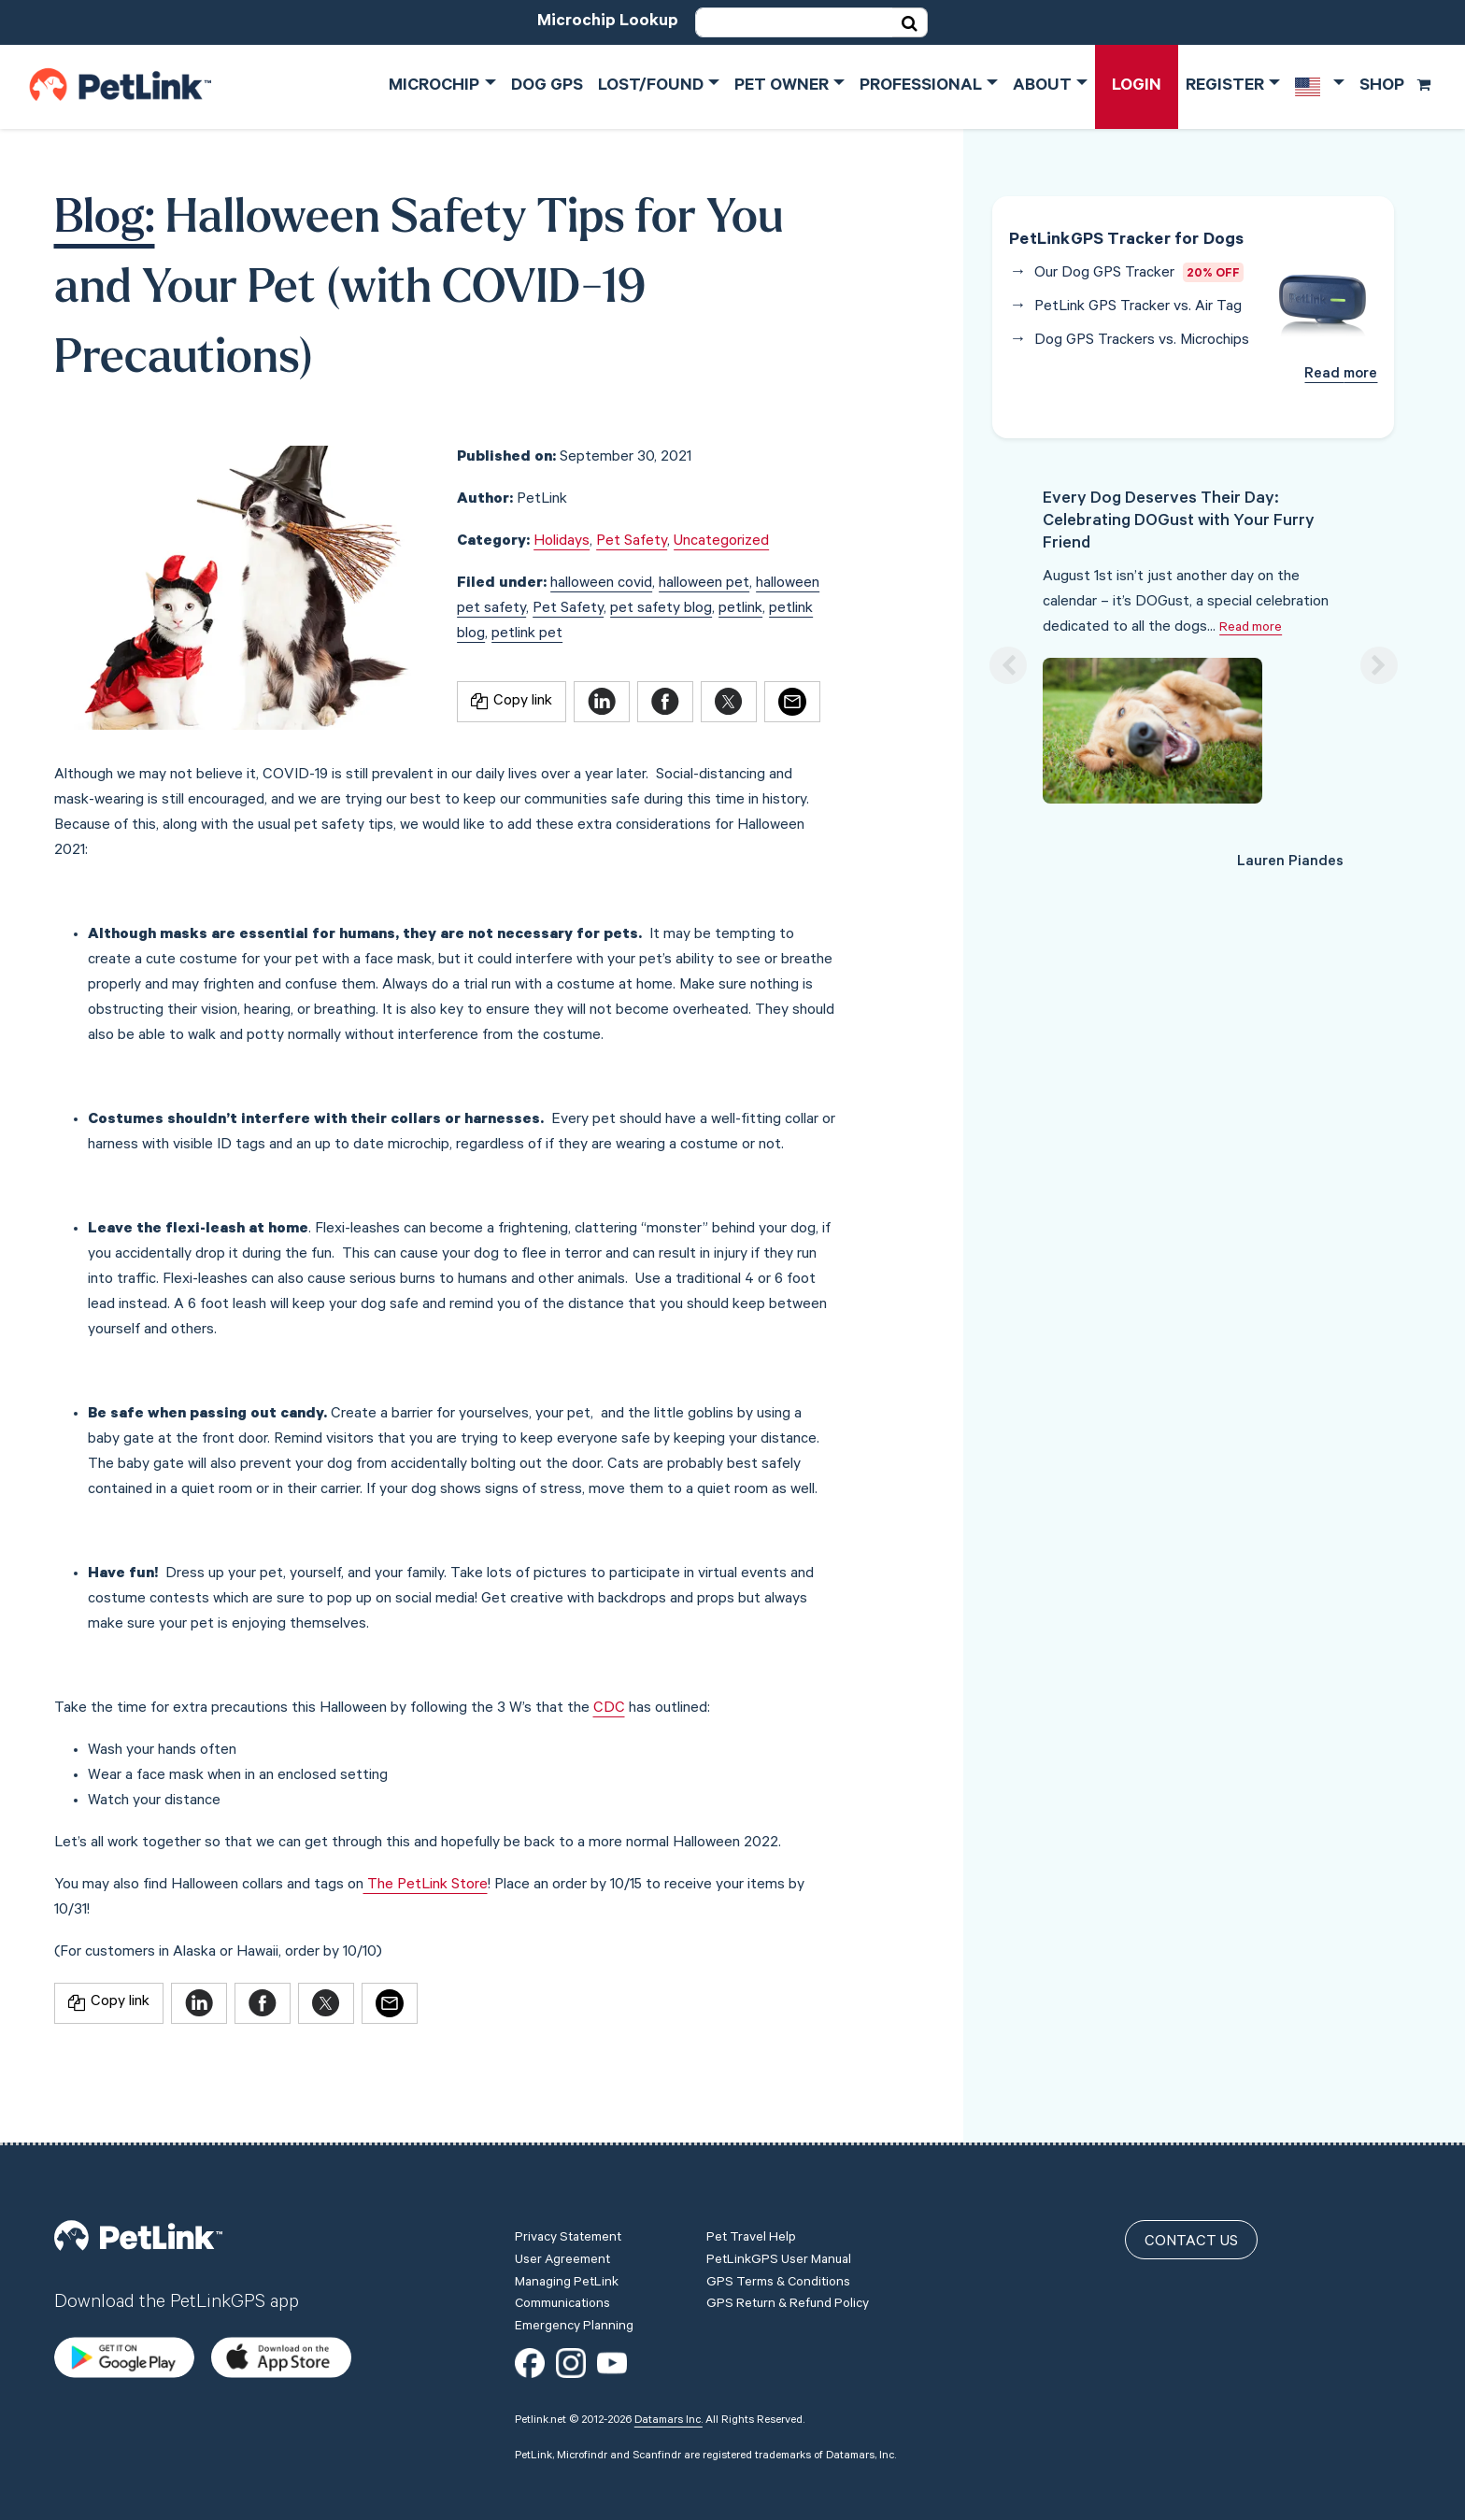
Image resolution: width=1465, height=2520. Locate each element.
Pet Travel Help (751, 2176)
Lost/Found (651, 87)
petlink (740, 609)
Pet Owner (781, 87)
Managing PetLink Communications (567, 2231)
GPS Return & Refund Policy (787, 2242)
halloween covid (601, 584)
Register (1225, 87)
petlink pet (526, 634)
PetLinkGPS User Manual (778, 2198)
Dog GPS (547, 87)
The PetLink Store (425, 1885)
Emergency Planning (574, 2264)
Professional (921, 87)
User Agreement (562, 2198)
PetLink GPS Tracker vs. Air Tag (1138, 307)
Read (1340, 374)
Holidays (561, 542)
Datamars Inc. (668, 2357)
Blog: (104, 220)
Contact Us (1191, 2179)
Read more (1250, 628)
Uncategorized (721, 542)
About (1042, 87)
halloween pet (704, 584)
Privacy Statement (568, 2176)
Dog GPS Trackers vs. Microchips (1141, 341)
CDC (609, 1709)
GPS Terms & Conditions (778, 2220)
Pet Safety (631, 542)
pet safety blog (661, 609)
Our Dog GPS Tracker (1104, 273)
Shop (1395, 87)
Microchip (434, 87)
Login (1136, 87)
